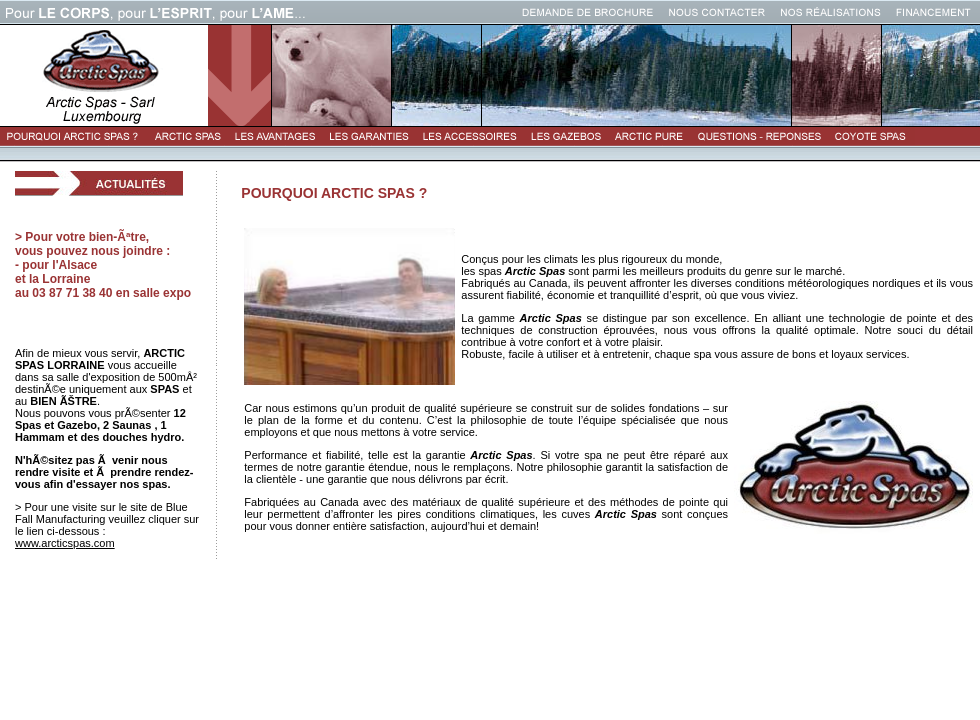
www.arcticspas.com (65, 543)
